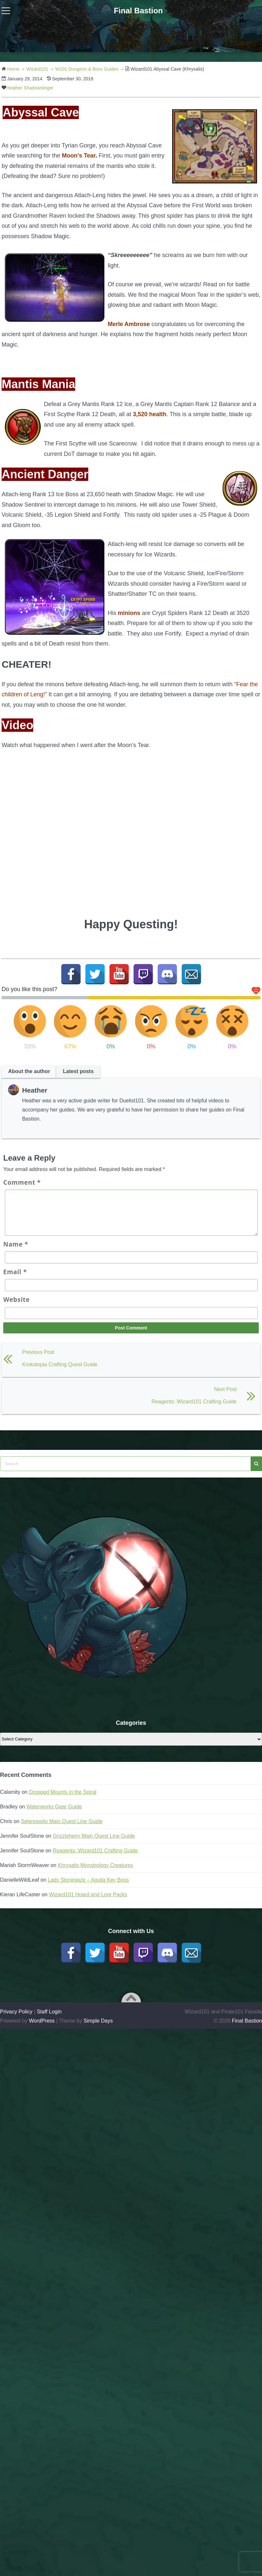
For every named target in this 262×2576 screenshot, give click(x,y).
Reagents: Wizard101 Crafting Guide (95, 1858)
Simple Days (98, 2028)
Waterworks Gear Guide (54, 1814)
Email (15, 1279)
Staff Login (49, 2019)
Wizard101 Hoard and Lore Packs (88, 1902)
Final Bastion (138, 10)
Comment (22, 1182)
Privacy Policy (16, 2019)
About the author (29, 1071)
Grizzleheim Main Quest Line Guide (94, 1844)
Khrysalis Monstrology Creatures (95, 1873)
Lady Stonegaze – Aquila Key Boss (88, 1887)
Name (15, 1252)
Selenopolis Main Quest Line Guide (62, 1829)
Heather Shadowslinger (30, 87)
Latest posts (78, 1071)
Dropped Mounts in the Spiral (62, 1800)
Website (16, 1307)
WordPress (42, 2028)
